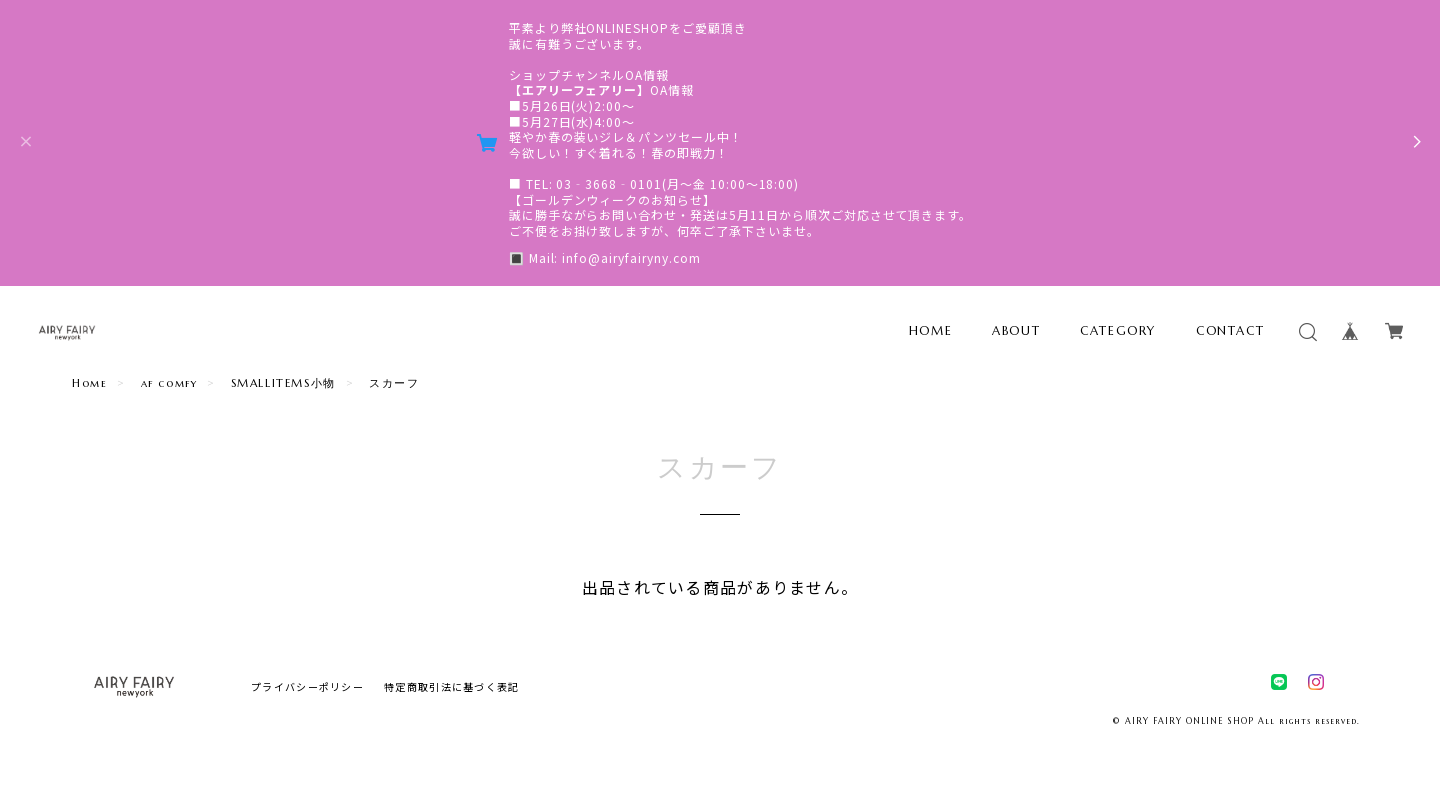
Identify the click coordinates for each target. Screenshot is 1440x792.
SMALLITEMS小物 (283, 383)
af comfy (169, 383)
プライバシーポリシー (307, 686)
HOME (930, 330)
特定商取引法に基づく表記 (451, 686)
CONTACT (1230, 330)
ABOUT (1016, 330)
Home (89, 383)
